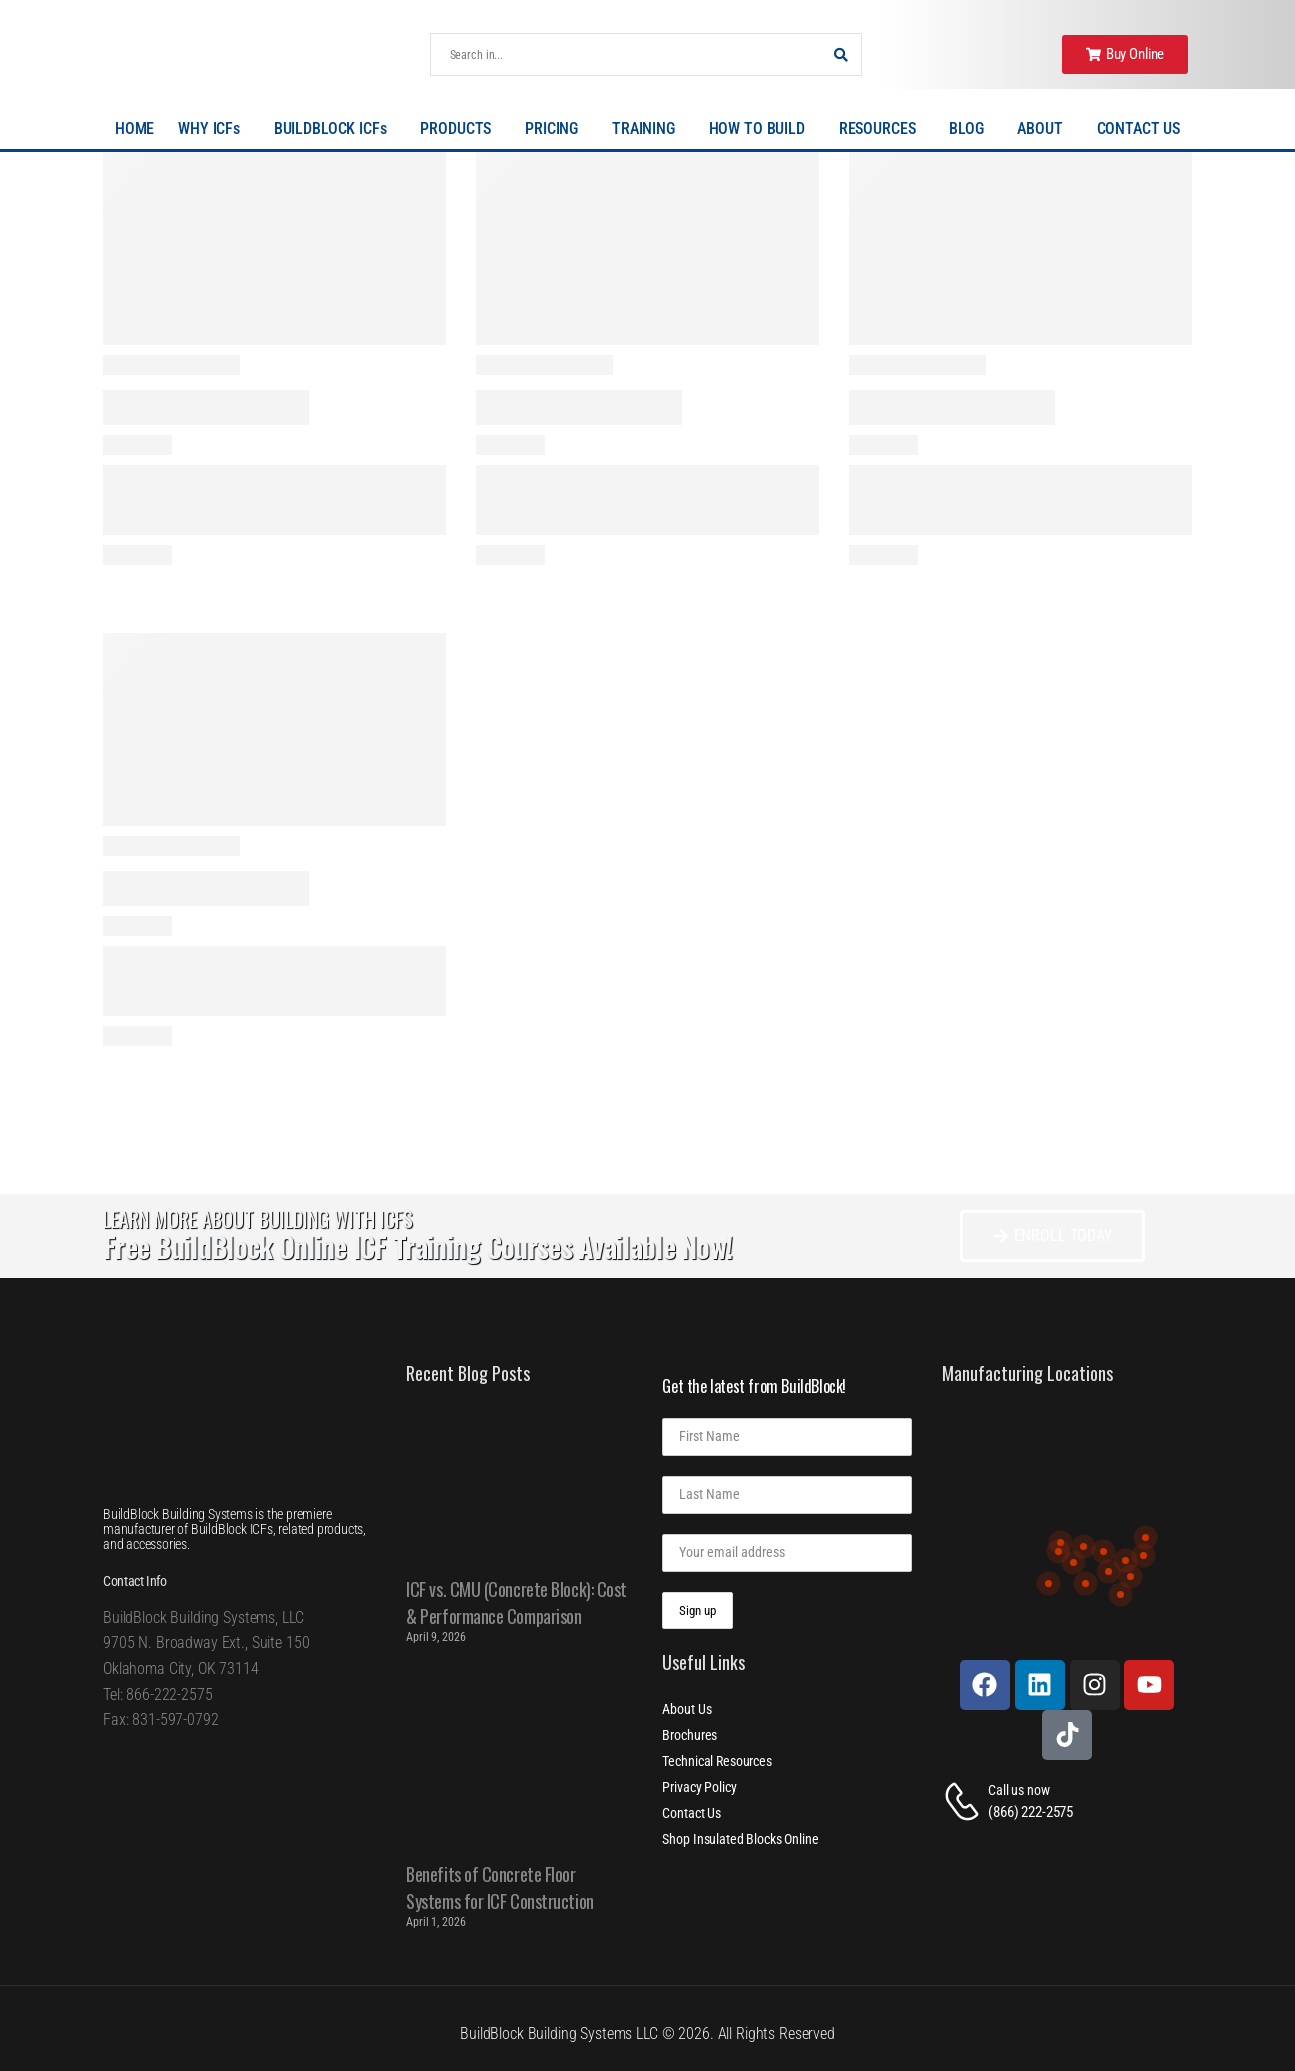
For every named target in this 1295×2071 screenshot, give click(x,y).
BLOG (971, 129)
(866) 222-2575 (1030, 1812)
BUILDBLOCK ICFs (335, 129)
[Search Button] (841, 54)
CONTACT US (1139, 128)
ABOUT (1044, 129)
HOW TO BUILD (762, 129)
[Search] (626, 54)
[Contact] (965, 1801)
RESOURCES (882, 129)
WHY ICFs (214, 129)
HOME (134, 128)
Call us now (1018, 1790)
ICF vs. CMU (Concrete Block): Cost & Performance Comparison (516, 1602)
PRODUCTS (460, 129)
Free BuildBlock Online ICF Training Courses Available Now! (417, 1246)
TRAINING (648, 129)
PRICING (556, 129)
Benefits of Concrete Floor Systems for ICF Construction (499, 1887)
